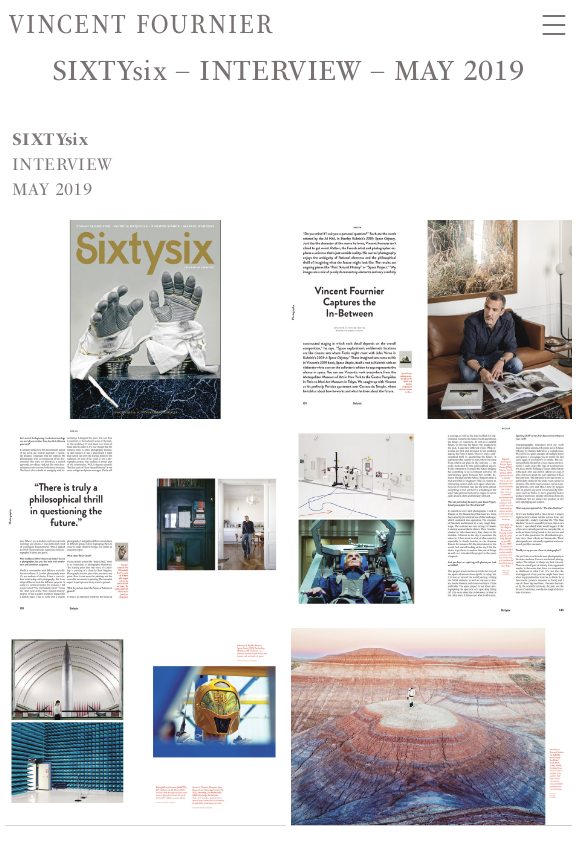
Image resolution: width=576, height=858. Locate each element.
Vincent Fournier (141, 24)
